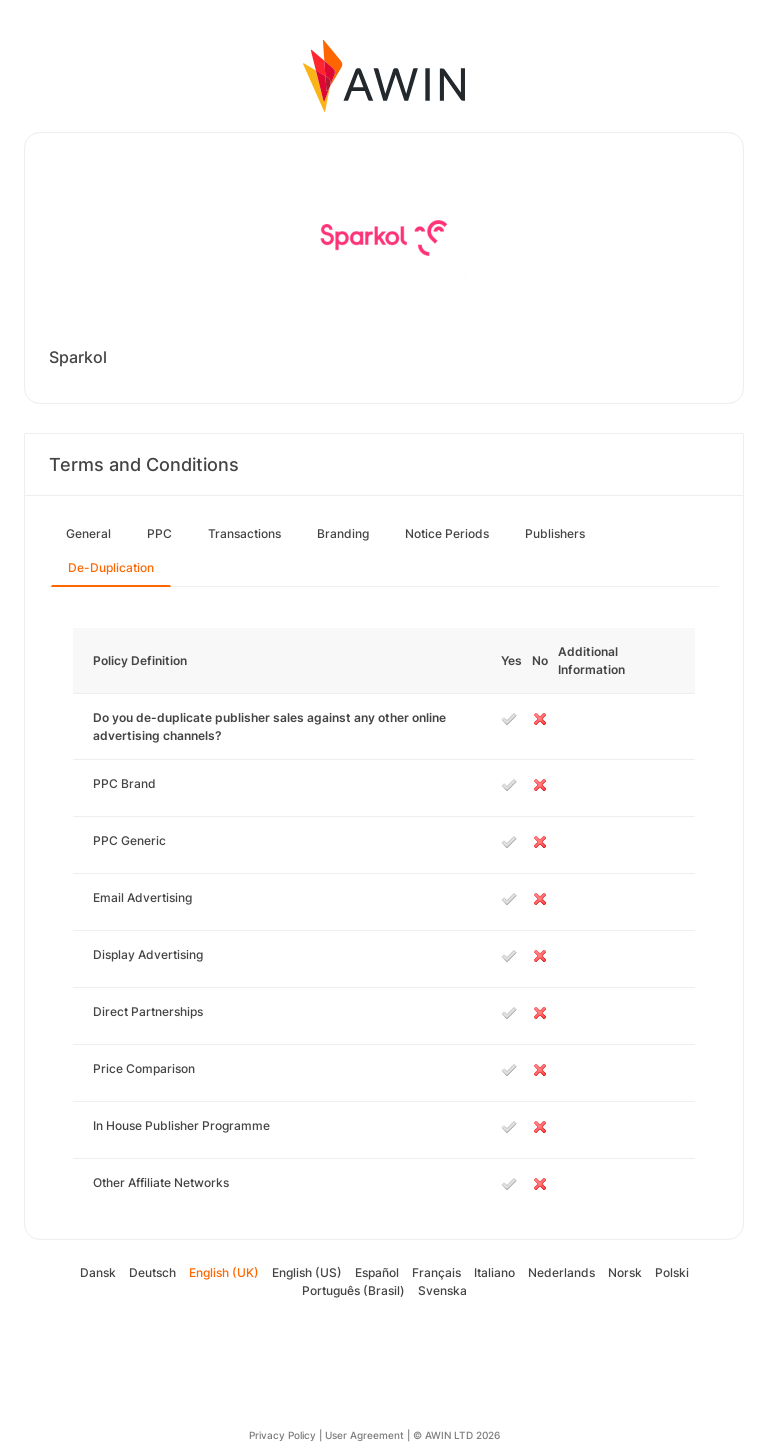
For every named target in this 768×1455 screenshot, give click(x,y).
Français (436, 1272)
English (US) (307, 1272)
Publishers (555, 533)
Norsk (625, 1272)
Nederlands (561, 1272)
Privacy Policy (282, 1435)
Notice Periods (447, 533)
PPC (159, 533)
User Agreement (364, 1435)
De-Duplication (111, 567)
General (88, 533)
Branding (343, 533)
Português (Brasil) (353, 1290)
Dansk (98, 1272)
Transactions (244, 533)
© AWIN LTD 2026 (456, 1435)
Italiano (494, 1272)
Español (377, 1272)
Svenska (442, 1290)
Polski (672, 1272)
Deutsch (152, 1272)
